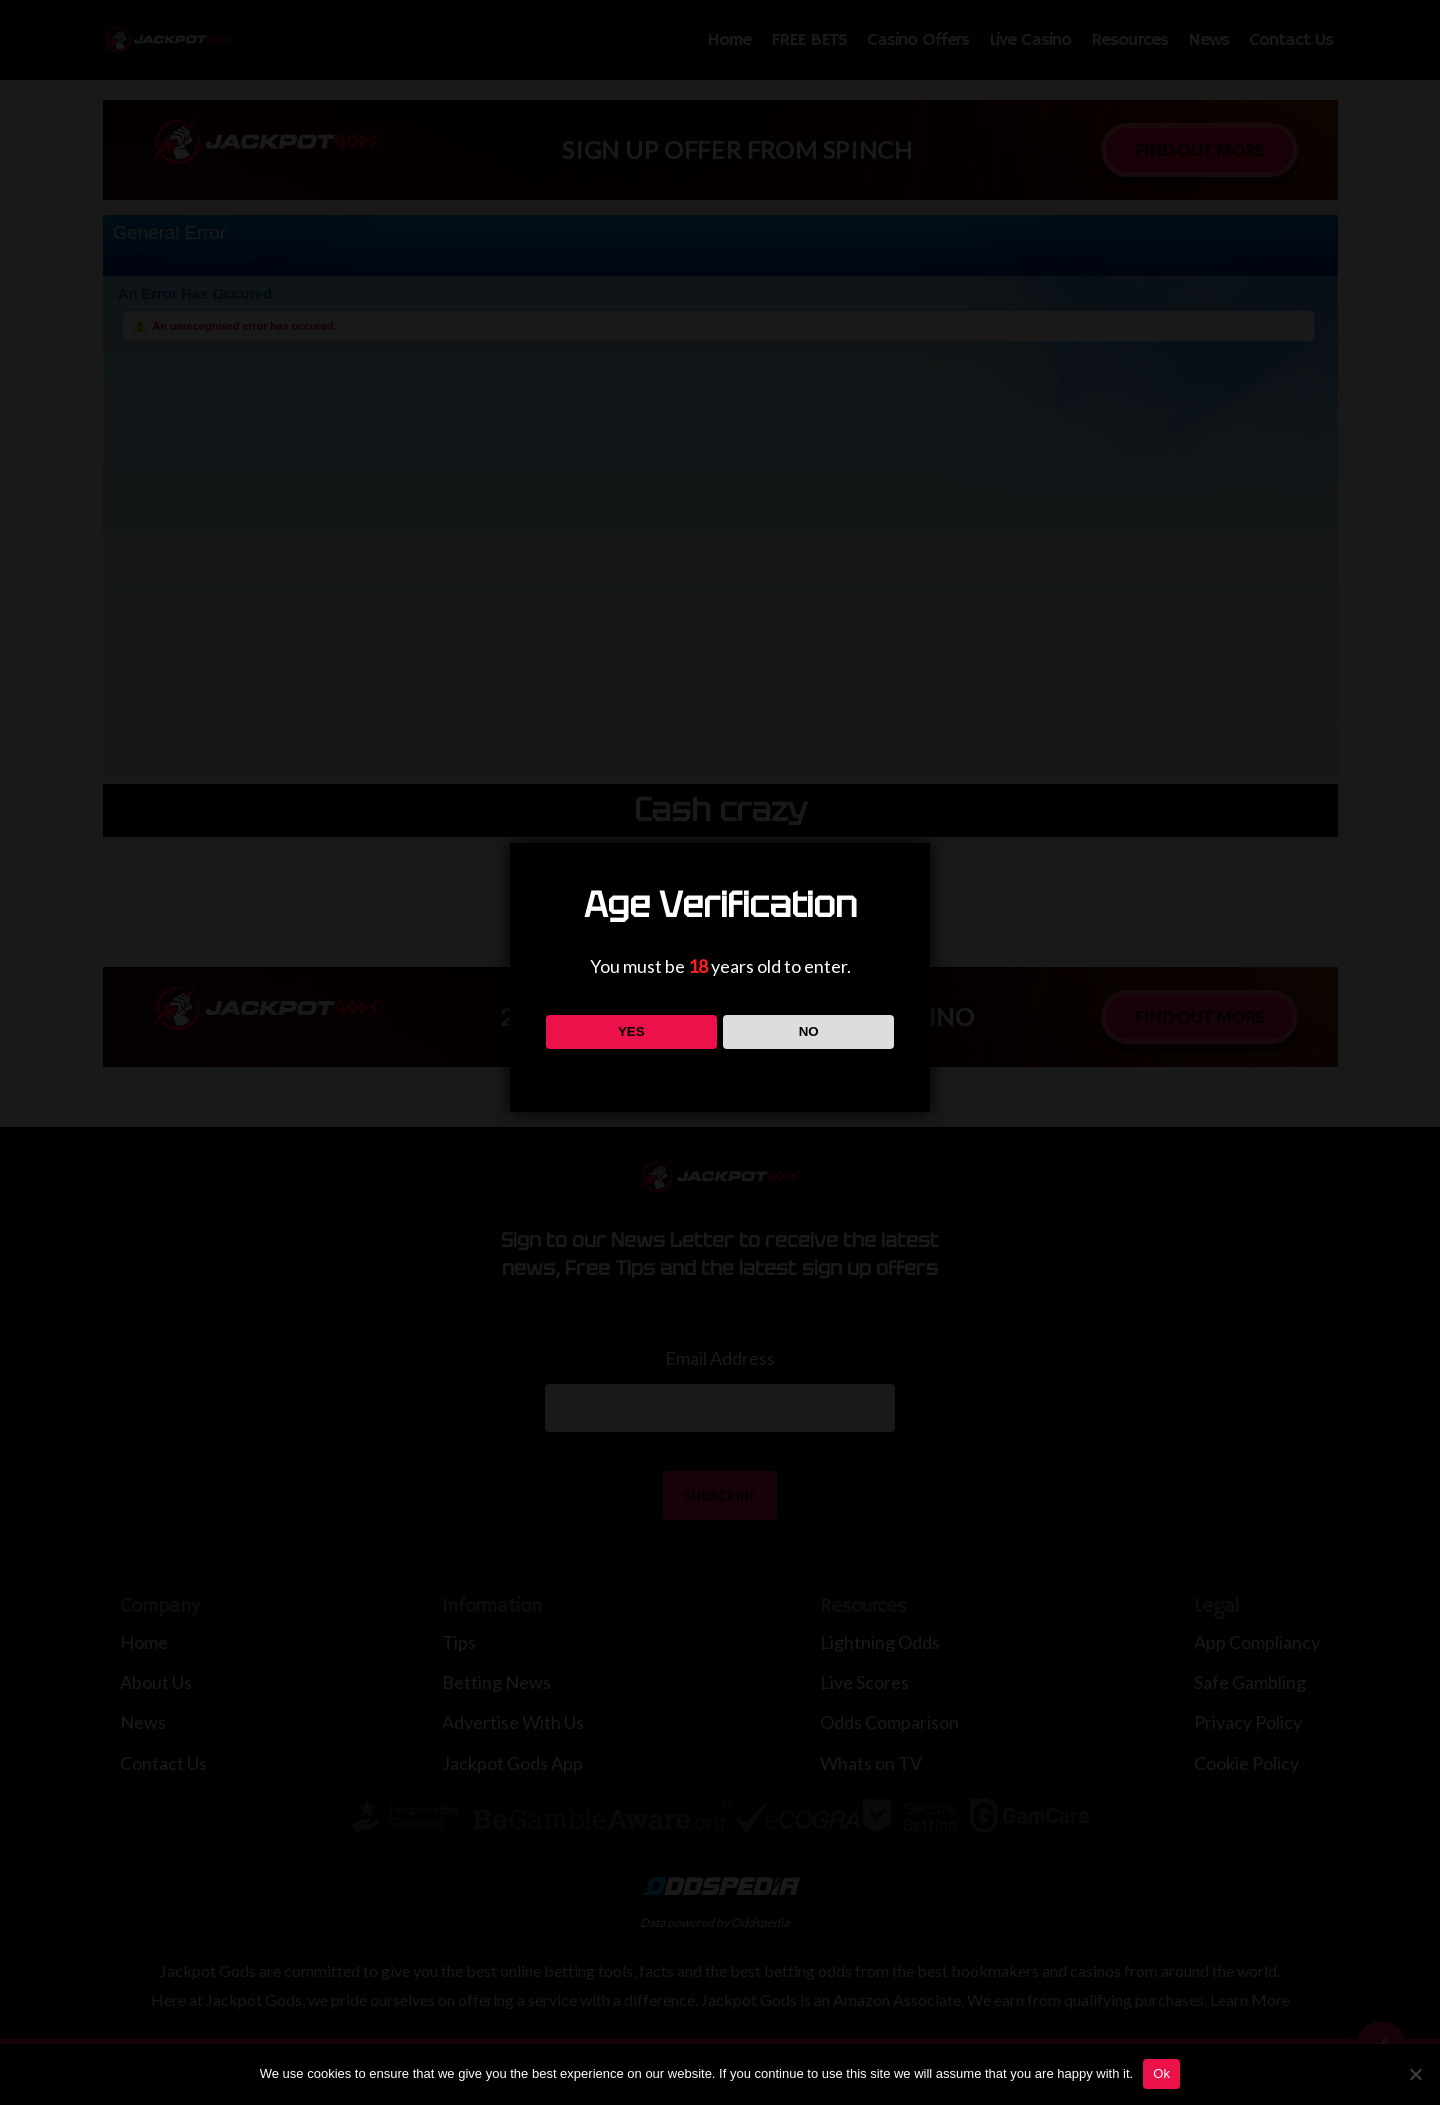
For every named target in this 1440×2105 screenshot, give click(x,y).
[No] (1415, 2074)
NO (809, 1031)
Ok (1161, 2073)
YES (631, 1031)
